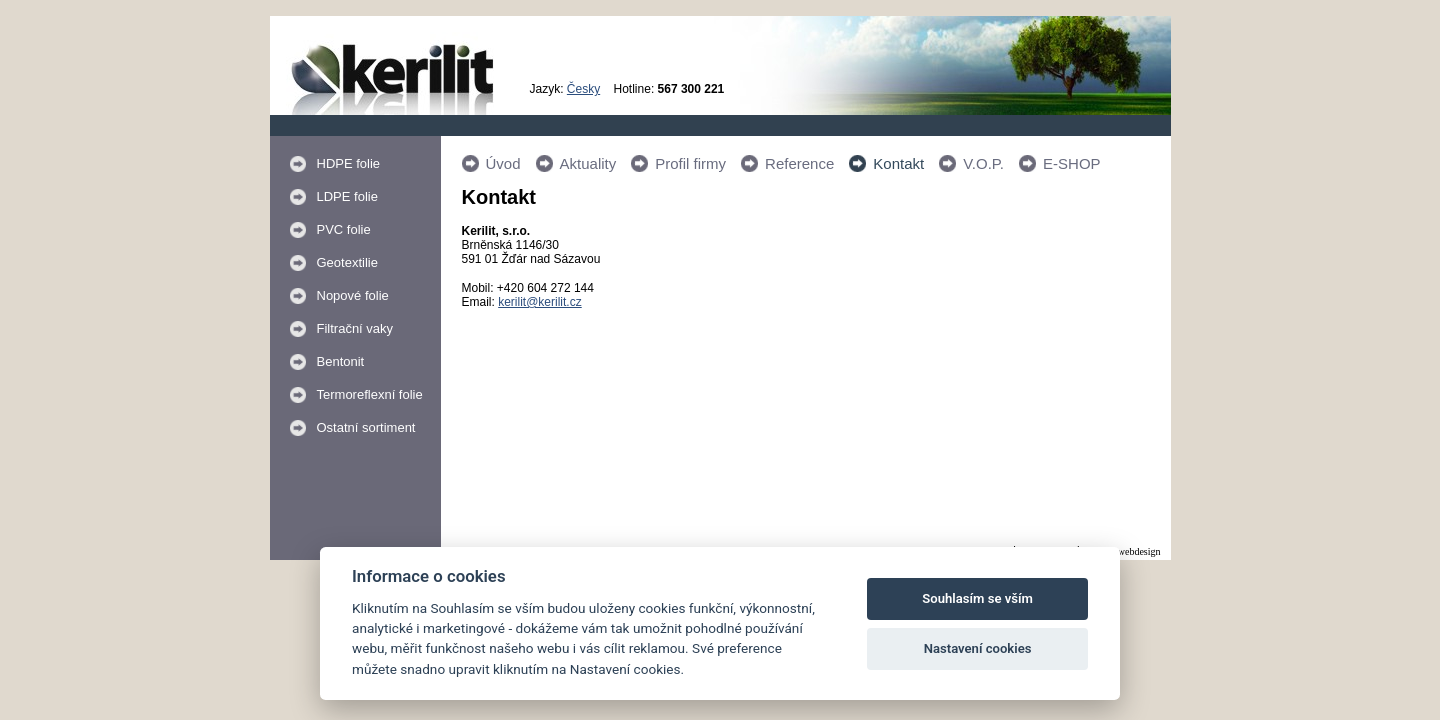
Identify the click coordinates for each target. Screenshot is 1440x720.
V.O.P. (983, 163)
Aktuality (588, 163)
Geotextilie (347, 262)
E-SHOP (1072, 163)
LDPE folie (347, 196)
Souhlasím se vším (977, 598)
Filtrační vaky (355, 328)
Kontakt (898, 163)
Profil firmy (690, 163)
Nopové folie (353, 295)
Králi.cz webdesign (1121, 551)
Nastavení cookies (978, 648)
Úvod (503, 163)
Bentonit (341, 361)
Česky (583, 89)
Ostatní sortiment (366, 427)
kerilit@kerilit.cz (540, 302)
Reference (799, 163)
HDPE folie (349, 163)
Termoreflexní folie (370, 394)
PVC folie (344, 229)
